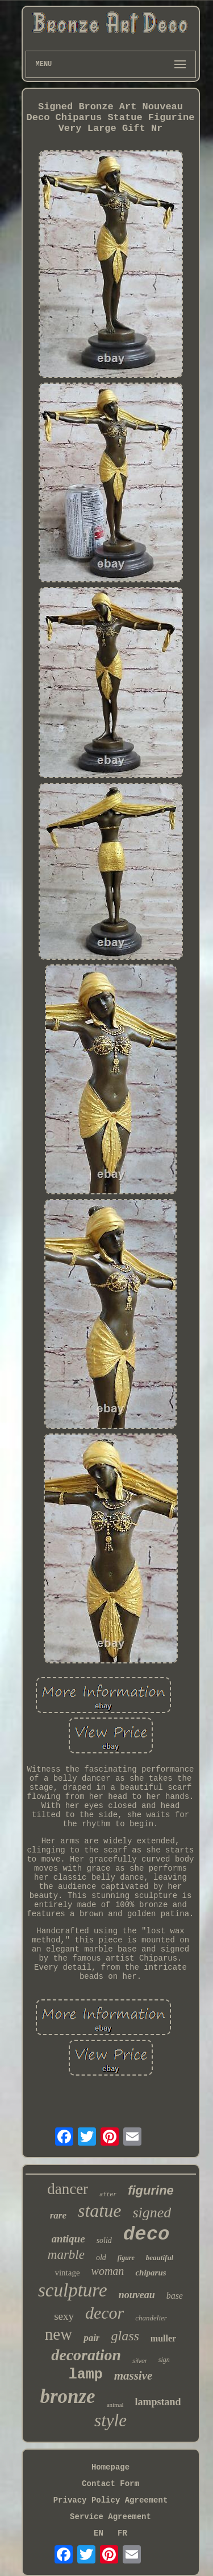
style (110, 2420)
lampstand (158, 2401)
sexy (64, 2316)
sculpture (72, 2290)
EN (98, 2533)
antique (68, 2239)
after (107, 2195)
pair (91, 2337)
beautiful (159, 2257)
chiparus (150, 2272)
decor (104, 2312)
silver (139, 2360)
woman (107, 2271)
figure (126, 2258)
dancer (67, 2188)
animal (115, 2404)
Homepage (110, 2467)
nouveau (137, 2294)
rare (58, 2215)
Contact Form (110, 2483)
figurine (151, 2190)
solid (104, 2240)
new (58, 2334)
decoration (86, 2355)
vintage (67, 2272)
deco (146, 2234)
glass (125, 2335)
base (174, 2295)
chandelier (151, 2318)
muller (163, 2338)
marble (66, 2255)
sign (164, 2360)
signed (151, 2212)
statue (99, 2210)
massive (133, 2375)
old (101, 2257)
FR (122, 2533)
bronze (67, 2396)
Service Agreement (110, 2516)
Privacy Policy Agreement (110, 2500)
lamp (86, 2375)
